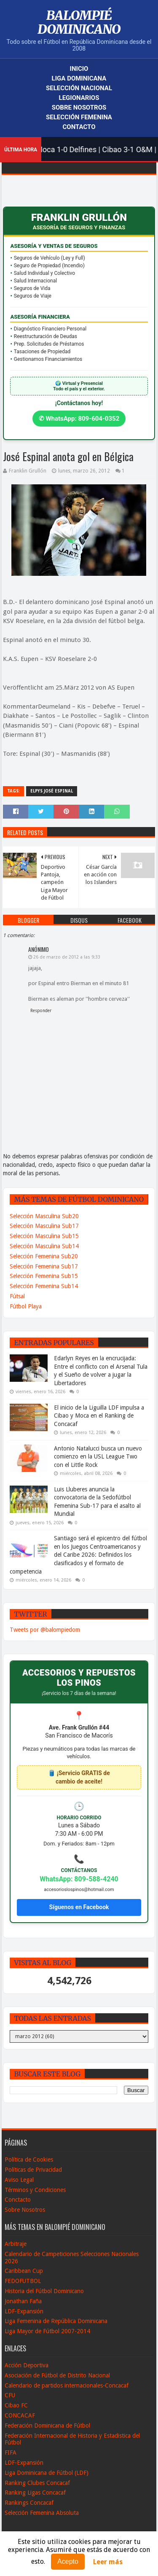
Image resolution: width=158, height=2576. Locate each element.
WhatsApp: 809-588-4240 (79, 1879)
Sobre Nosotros (79, 107)
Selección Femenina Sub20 (44, 1256)
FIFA (10, 2452)
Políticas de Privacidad (33, 2169)
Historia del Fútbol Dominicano (44, 2291)
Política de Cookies (29, 2159)
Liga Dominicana (79, 78)
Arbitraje (16, 2243)
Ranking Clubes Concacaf (37, 2482)
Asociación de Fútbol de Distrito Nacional (57, 2375)
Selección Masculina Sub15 (44, 1236)
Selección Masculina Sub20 (44, 1216)
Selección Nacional (79, 88)
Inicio (79, 69)
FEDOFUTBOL (23, 2281)
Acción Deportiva (26, 2365)
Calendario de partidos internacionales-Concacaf (67, 2385)
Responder (40, 1010)
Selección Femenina (79, 117)
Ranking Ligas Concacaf (35, 2492)
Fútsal (17, 1296)
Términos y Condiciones (35, 2190)
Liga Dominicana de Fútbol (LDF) (46, 2472)
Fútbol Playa (26, 1306)
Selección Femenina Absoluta (42, 2512)
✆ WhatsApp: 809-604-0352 (79, 418)
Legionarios (79, 98)
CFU (10, 2395)
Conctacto (18, 2199)
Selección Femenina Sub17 (44, 1266)
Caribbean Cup (24, 2270)
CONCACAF (20, 2415)
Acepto (67, 2561)
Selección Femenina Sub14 (44, 1286)
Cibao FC (16, 2405)
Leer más (108, 2562)
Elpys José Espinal (51, 791)
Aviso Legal (19, 2179)
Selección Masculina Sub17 (44, 1225)
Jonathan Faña (23, 2301)
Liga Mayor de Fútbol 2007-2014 (47, 2331)
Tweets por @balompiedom (45, 1629)
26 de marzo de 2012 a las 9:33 (66, 957)
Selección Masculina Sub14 (44, 1246)
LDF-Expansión (24, 2311)
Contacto (78, 127)
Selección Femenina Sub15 (44, 1276)
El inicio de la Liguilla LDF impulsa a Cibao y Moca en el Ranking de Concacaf (99, 1415)
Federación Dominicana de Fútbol (47, 2425)
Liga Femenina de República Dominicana (56, 2321)
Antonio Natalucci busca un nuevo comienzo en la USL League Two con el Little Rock (98, 1456)
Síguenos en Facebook (79, 1907)
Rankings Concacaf (29, 2502)
